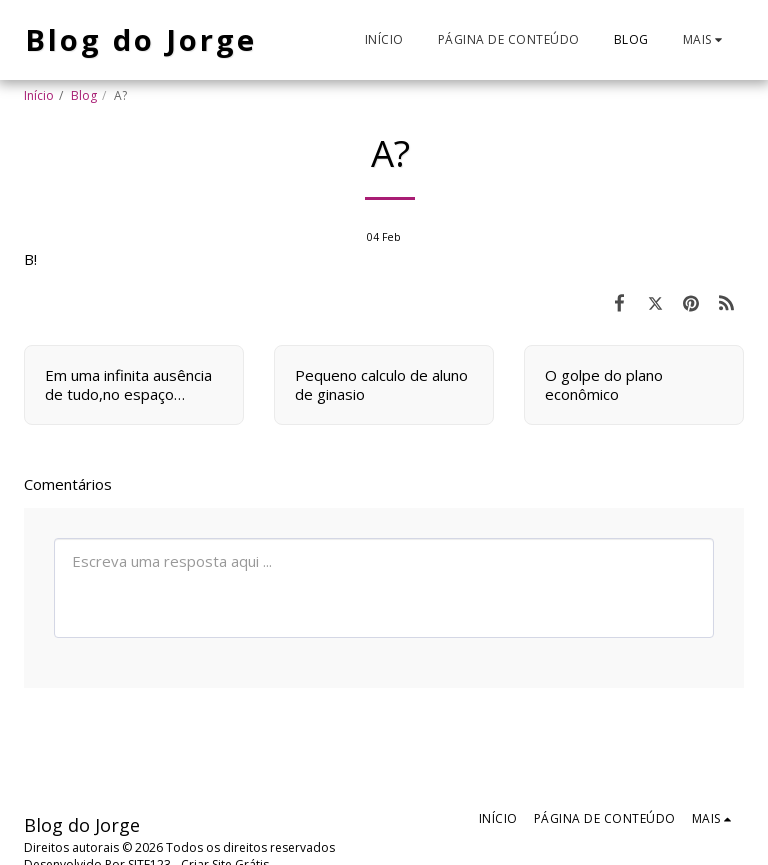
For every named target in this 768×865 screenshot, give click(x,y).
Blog (84, 95)
